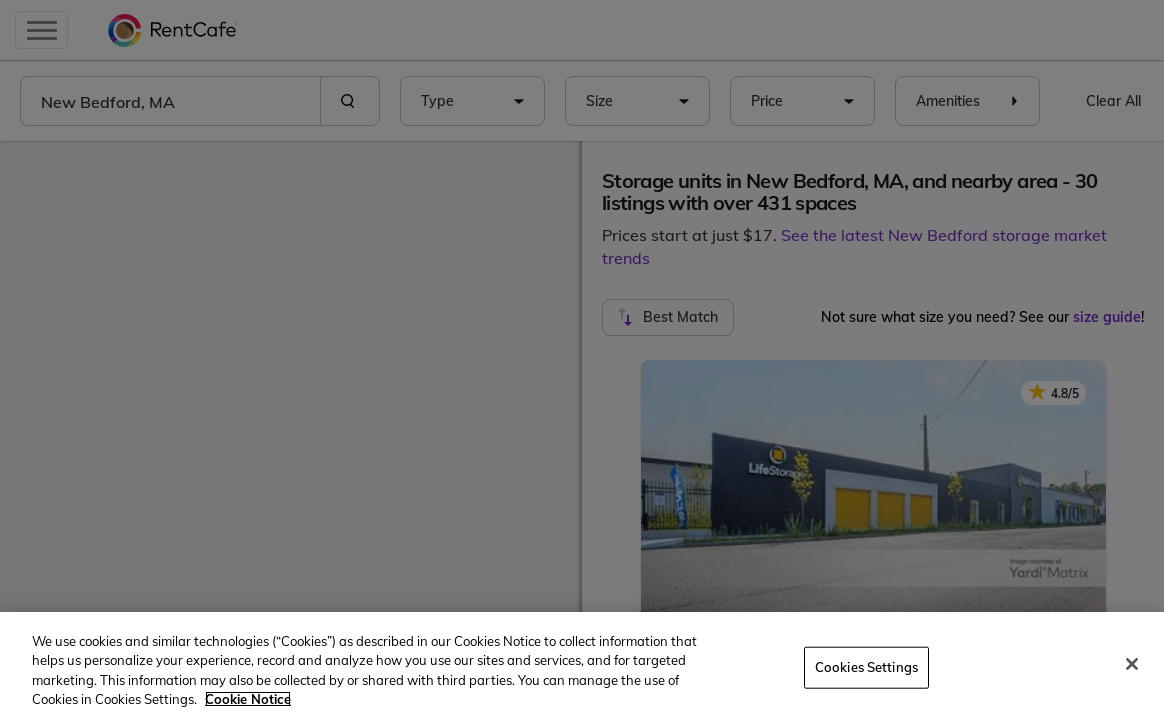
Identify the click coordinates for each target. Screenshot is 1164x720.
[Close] (1132, 664)
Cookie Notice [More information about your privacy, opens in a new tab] (248, 699)
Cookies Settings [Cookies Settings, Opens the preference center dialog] (866, 667)
